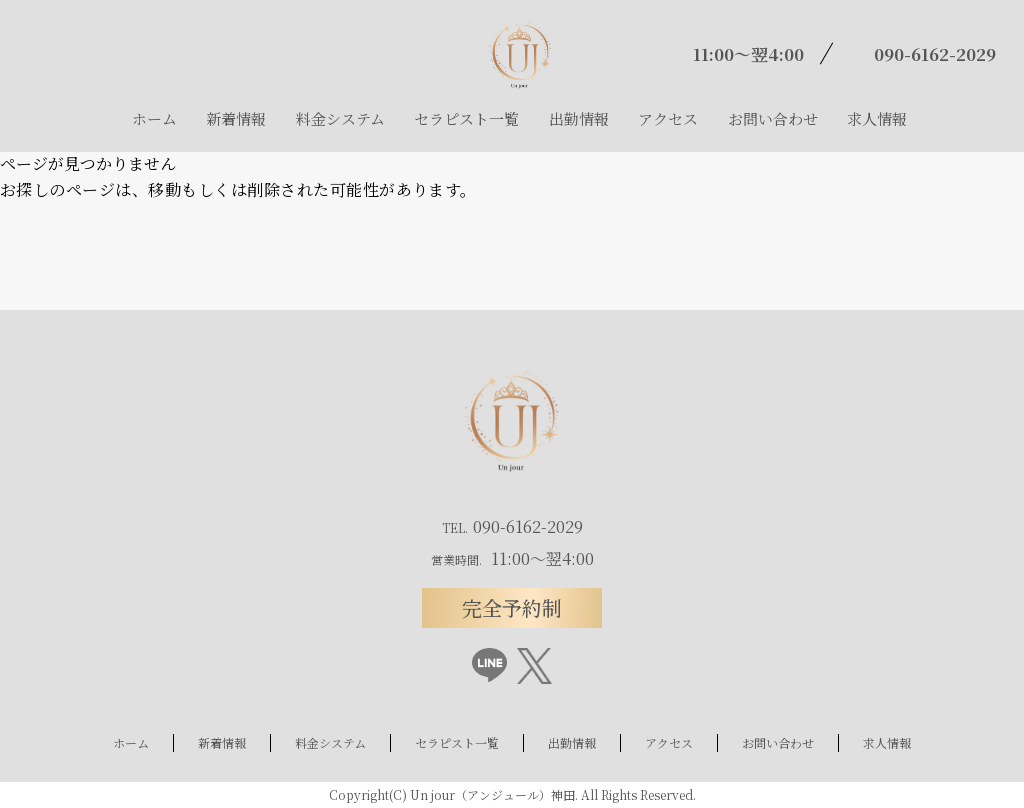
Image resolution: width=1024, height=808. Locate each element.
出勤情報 (579, 118)
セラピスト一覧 (466, 118)
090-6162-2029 (935, 54)
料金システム (340, 118)
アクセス (668, 118)
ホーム (154, 118)
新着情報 (236, 118)
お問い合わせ (773, 118)
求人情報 (877, 118)
